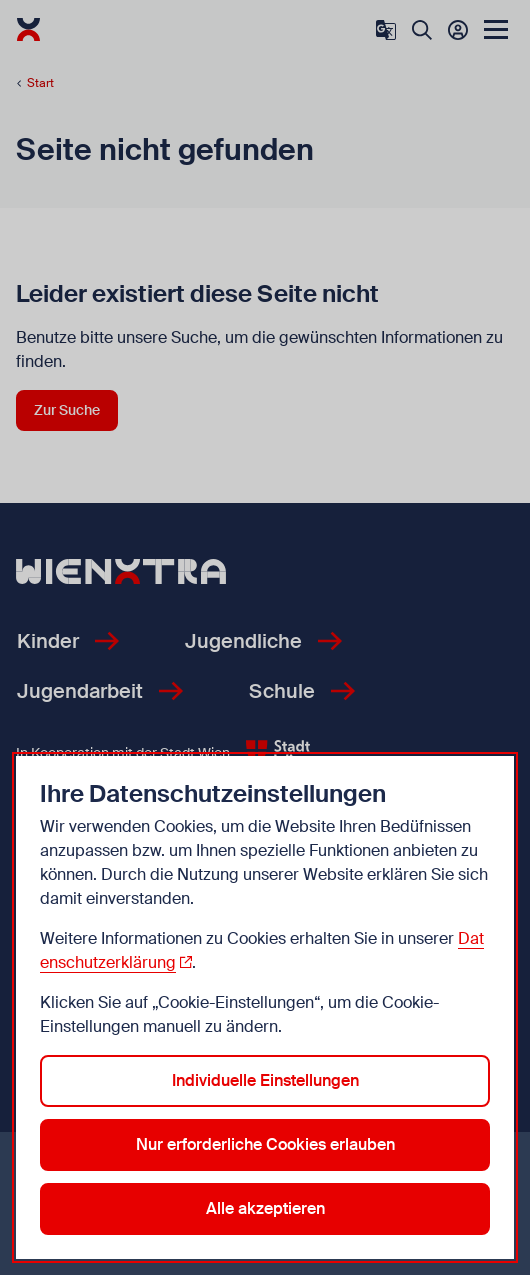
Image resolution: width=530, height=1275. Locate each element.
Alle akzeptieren (265, 1208)
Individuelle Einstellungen (265, 1080)
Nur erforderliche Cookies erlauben (265, 1144)
